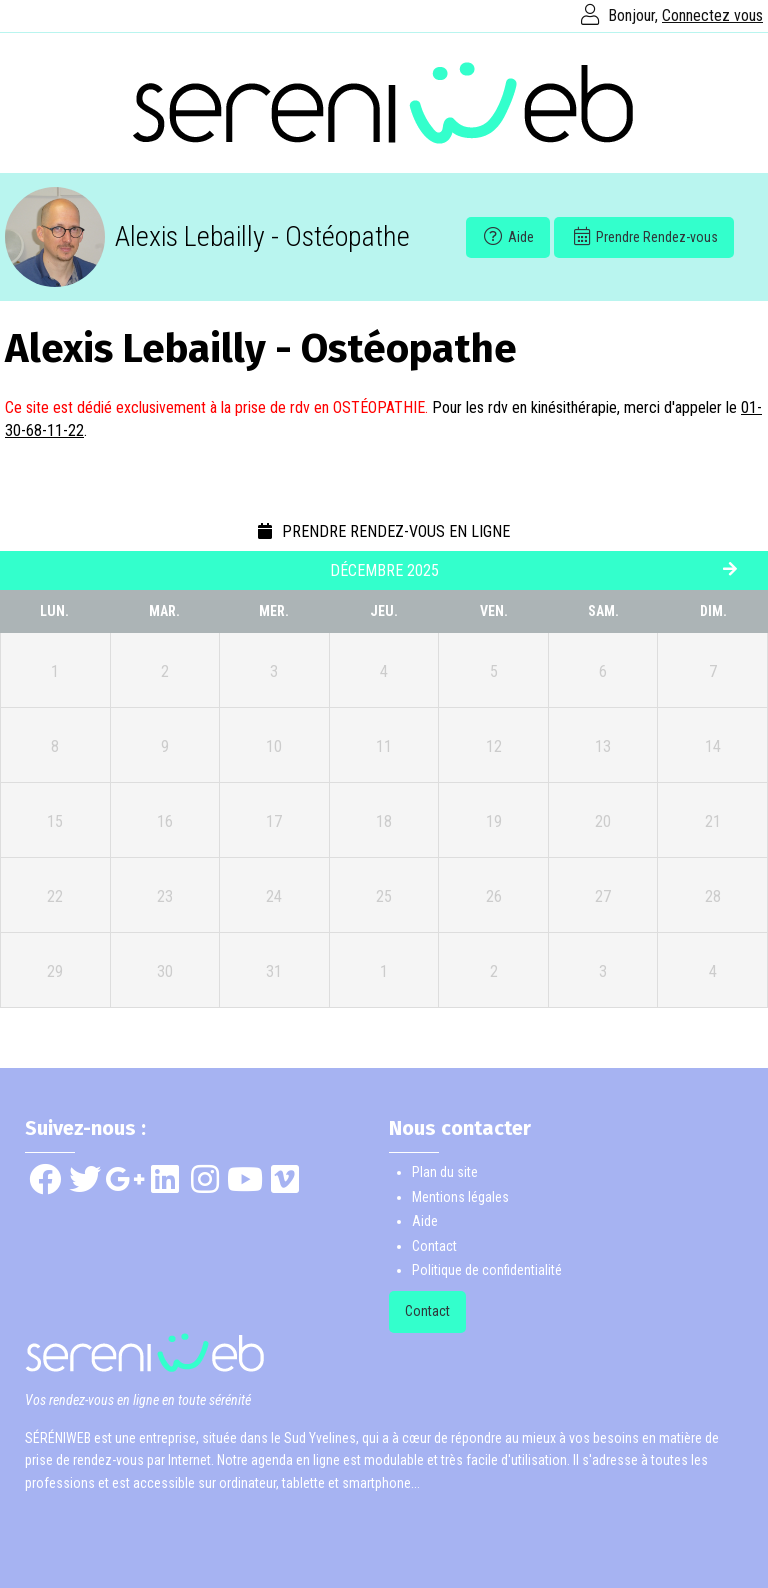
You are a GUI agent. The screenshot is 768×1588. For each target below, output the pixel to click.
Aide (508, 237)
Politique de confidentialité (487, 1270)
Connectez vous (712, 15)
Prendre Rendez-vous (644, 237)
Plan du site (445, 1172)
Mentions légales (460, 1197)
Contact (434, 1246)
